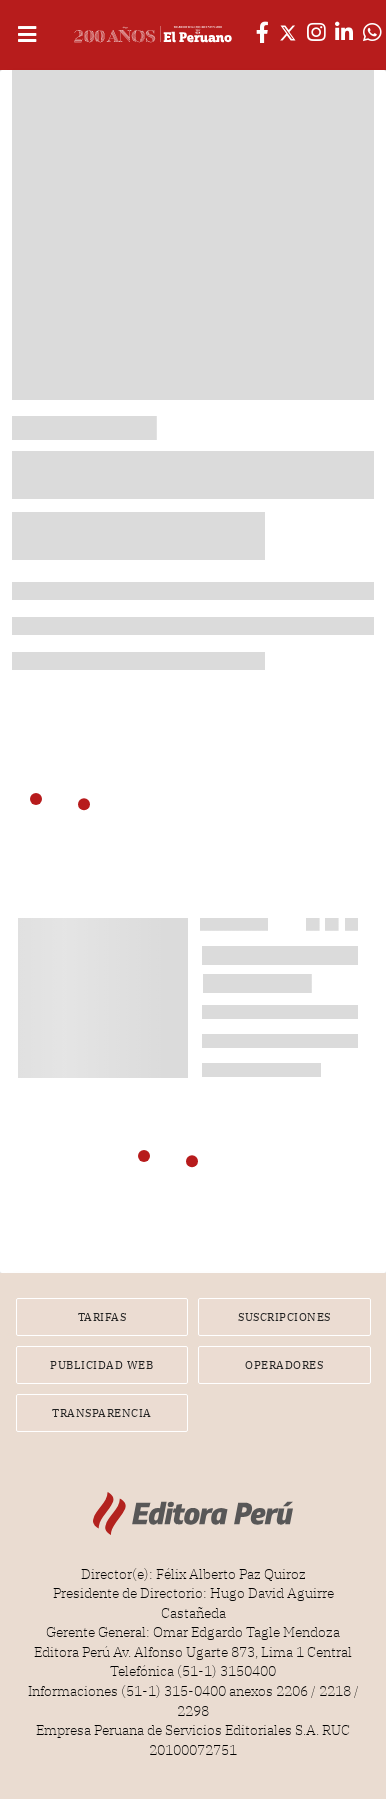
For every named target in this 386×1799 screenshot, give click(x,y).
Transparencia (102, 1413)
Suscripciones (284, 1317)
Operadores (284, 1365)
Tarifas (102, 1317)
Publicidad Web (101, 1365)
